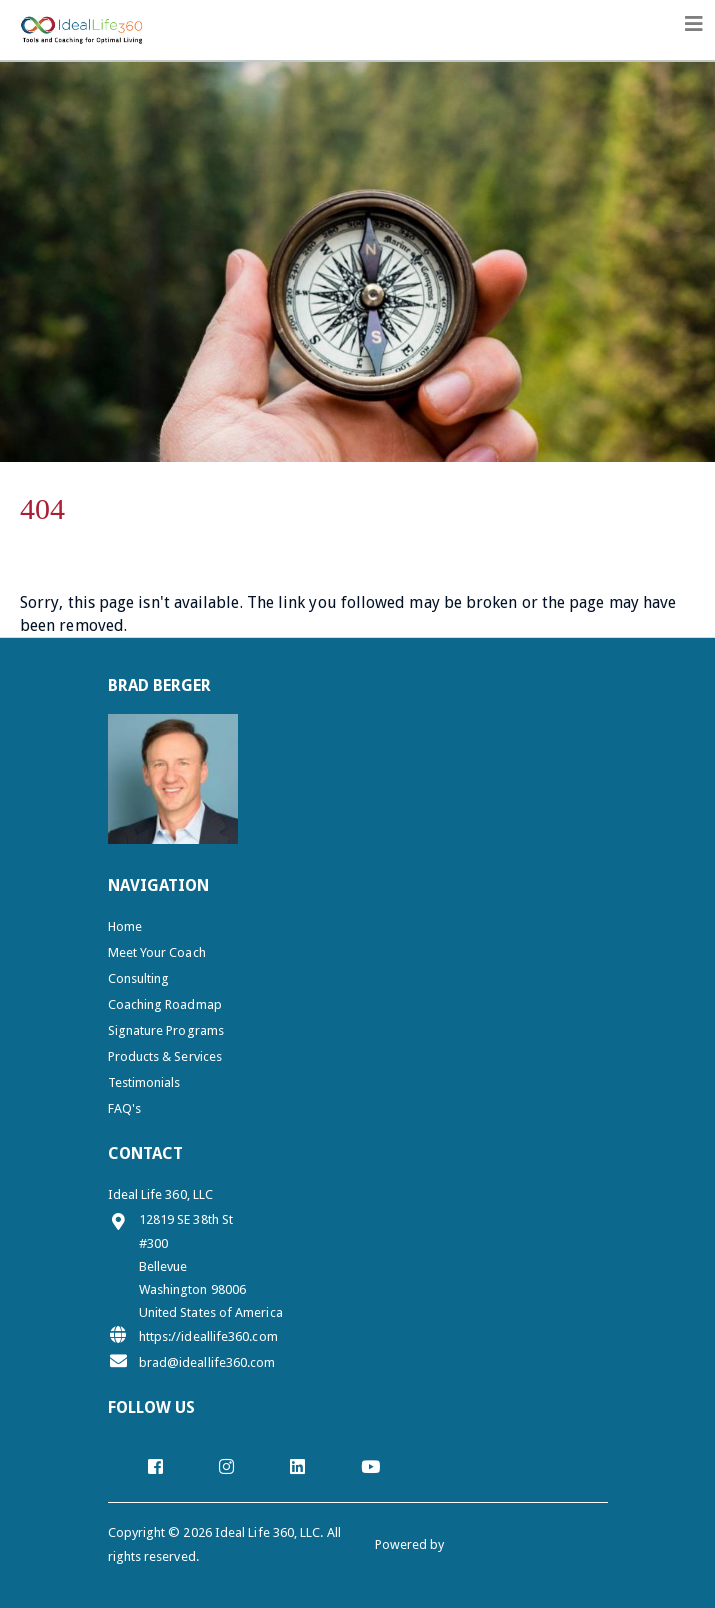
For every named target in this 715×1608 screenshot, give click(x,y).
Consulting (139, 978)
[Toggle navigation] (694, 24)
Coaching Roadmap (165, 1004)
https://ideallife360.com (193, 1335)
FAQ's (124, 1108)
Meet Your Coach (157, 952)
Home (125, 926)
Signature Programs (166, 1030)
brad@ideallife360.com (192, 1361)
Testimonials (144, 1082)
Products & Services (165, 1056)
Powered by (411, 1544)
